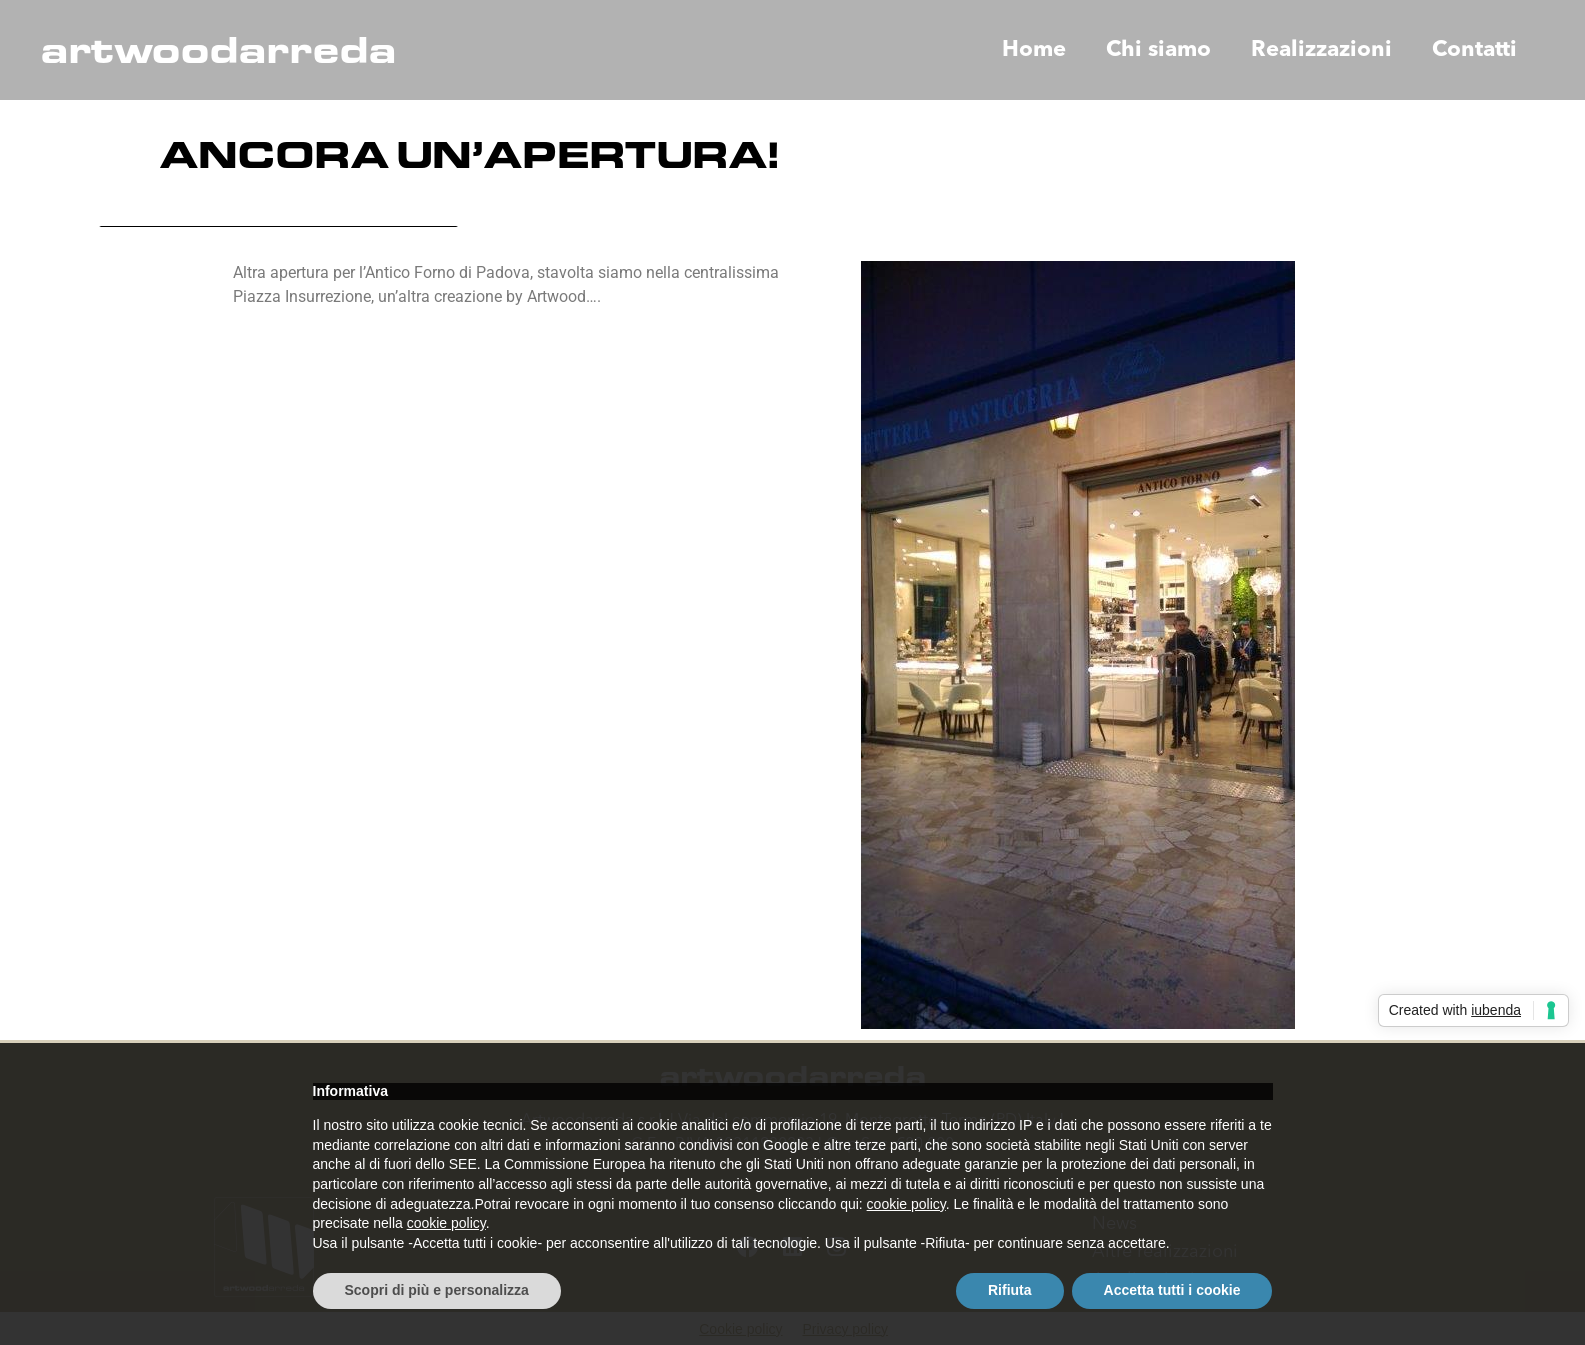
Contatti (1474, 50)
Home (1034, 50)
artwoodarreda (218, 50)
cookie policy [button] (906, 1204)
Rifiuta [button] (1010, 1290)
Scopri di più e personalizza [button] (437, 1290)
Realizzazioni (1321, 50)
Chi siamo (1158, 50)
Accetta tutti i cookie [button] (1172, 1290)
